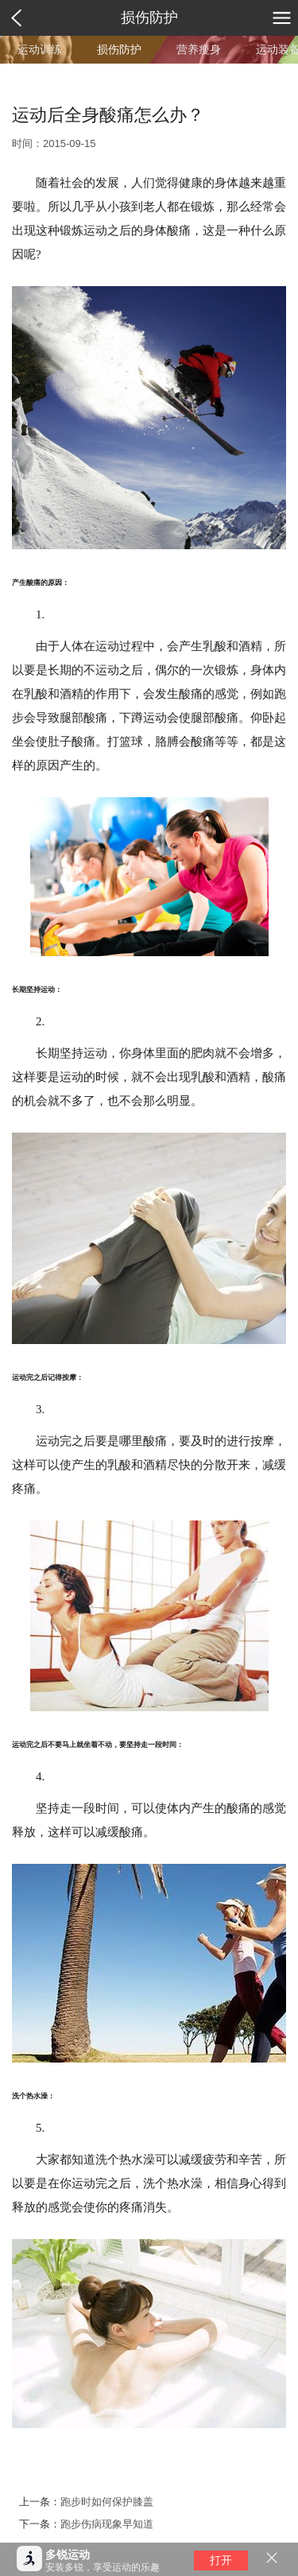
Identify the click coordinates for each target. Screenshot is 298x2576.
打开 (221, 2560)
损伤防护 (149, 17)
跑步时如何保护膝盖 (106, 2502)
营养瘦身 (198, 49)
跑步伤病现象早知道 (106, 2524)
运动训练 (39, 49)
